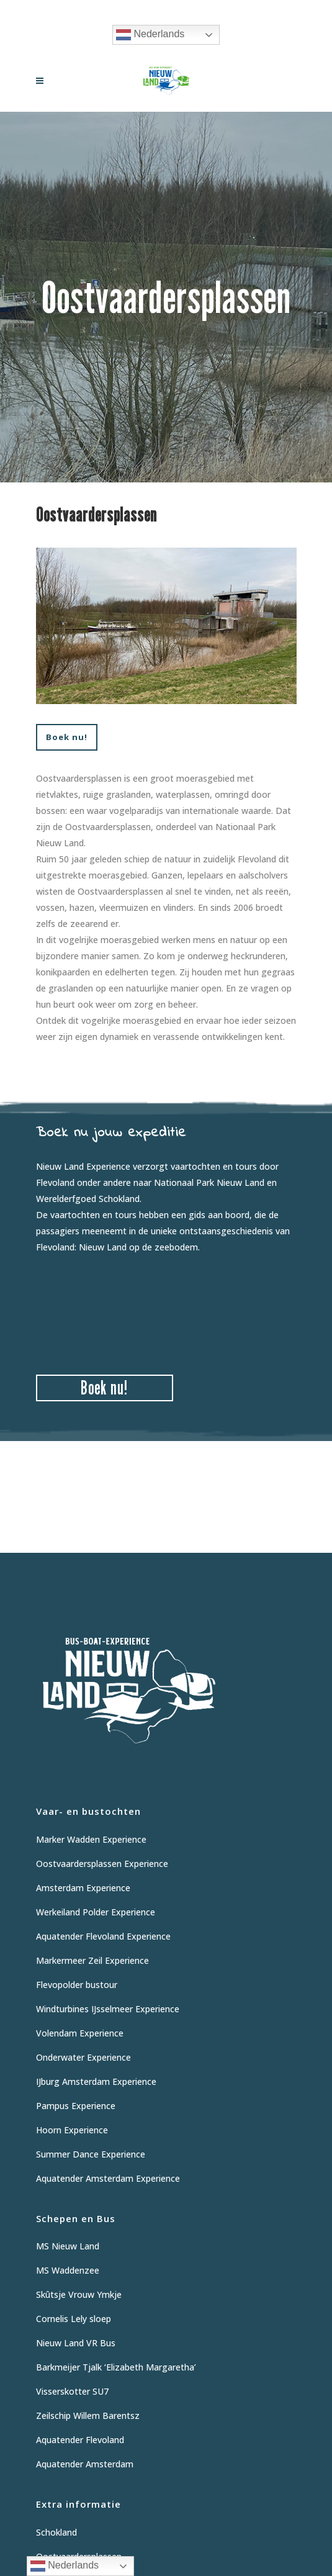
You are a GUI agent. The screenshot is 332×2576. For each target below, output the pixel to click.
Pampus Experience (75, 2106)
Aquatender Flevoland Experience (103, 1936)
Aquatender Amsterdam (84, 2464)
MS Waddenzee (67, 2270)
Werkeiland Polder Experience (95, 1912)
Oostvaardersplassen (79, 2556)
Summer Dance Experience (90, 2154)
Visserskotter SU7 (72, 2391)
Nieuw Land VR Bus (75, 2343)
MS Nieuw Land (67, 2246)
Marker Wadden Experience (91, 1839)
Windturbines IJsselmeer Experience (107, 2009)
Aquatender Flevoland (80, 2440)
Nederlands (150, 34)
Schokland (56, 2532)
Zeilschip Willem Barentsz (88, 2415)
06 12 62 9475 (214, 10)
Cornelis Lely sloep (73, 2319)
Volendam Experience (79, 2033)
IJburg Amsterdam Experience (96, 2081)
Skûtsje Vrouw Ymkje (79, 2294)
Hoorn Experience (72, 2130)
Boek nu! (66, 737)
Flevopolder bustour (76, 1985)
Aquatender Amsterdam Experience (108, 2178)
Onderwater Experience (83, 2057)
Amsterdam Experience (83, 1888)
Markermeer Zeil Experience (92, 1960)
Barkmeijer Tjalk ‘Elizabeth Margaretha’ (116, 2367)
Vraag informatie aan (133, 10)
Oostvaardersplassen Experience (102, 1863)
